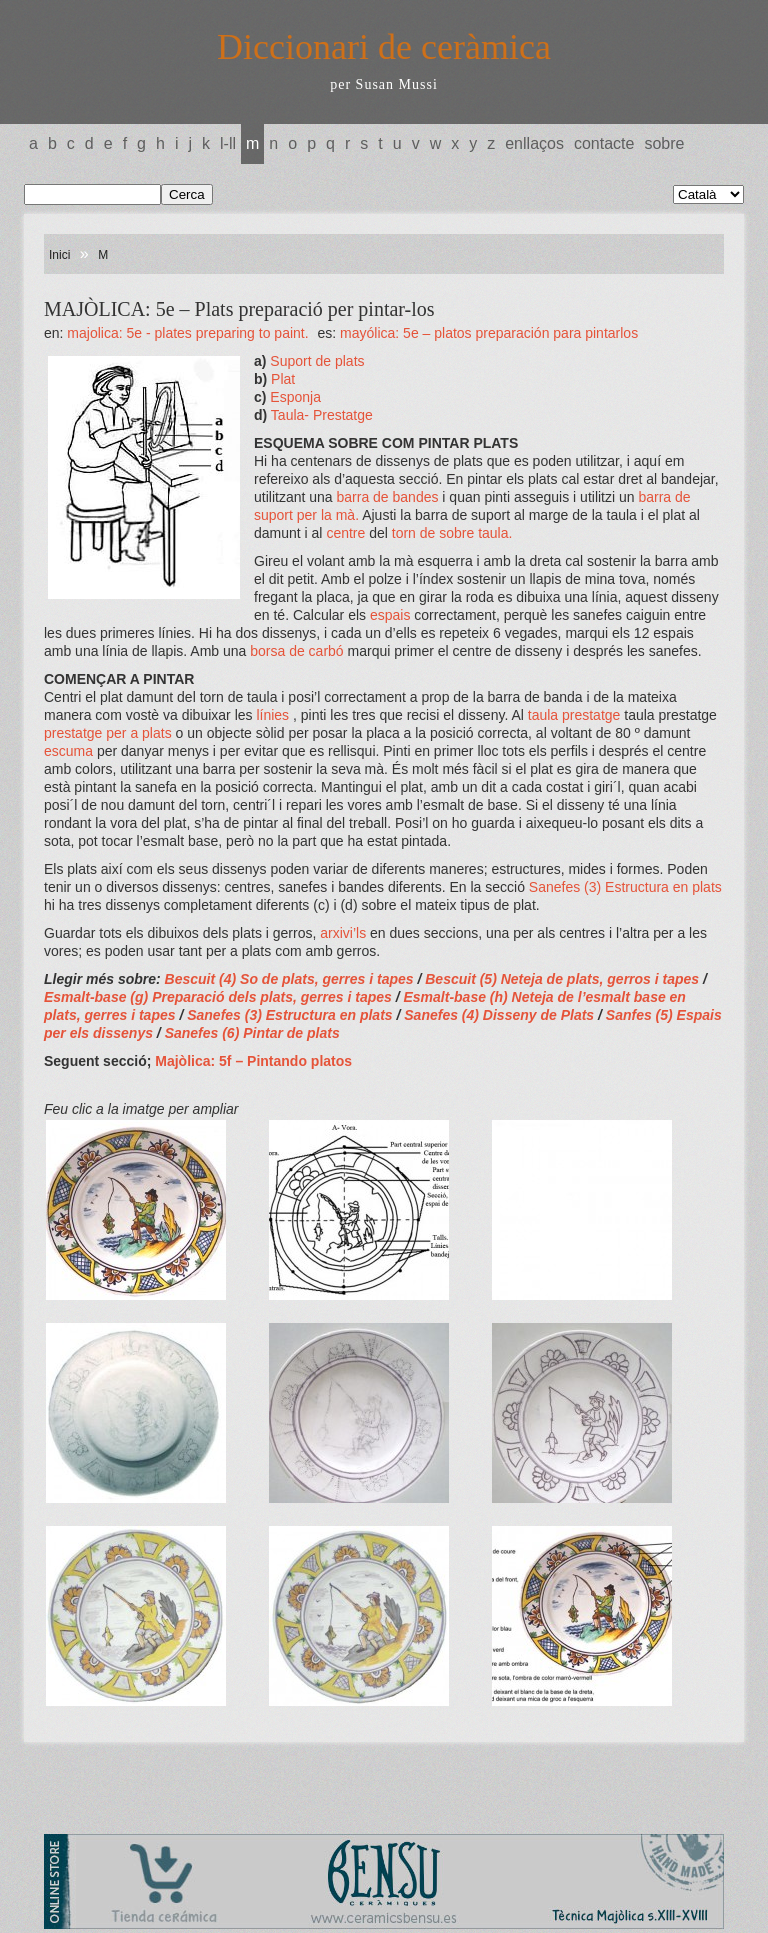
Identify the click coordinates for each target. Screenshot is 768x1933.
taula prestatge (576, 715)
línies (274, 715)
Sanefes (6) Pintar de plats (252, 1033)
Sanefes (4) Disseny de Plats (501, 1015)
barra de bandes (390, 497)
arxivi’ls (345, 933)
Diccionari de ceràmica (384, 47)
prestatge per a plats (110, 733)
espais (392, 615)
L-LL (228, 143)
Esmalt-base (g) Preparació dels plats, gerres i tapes (220, 997)
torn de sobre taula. (452, 533)
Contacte (604, 143)
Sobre (664, 143)
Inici (59, 255)
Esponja (295, 397)
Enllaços (534, 143)
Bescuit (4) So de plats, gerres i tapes (289, 979)
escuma (70, 751)
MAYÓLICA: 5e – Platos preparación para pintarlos (489, 333)
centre (347, 533)
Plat (283, 379)
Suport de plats (317, 361)
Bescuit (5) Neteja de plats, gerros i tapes (564, 979)
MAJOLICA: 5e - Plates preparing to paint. (187, 333)
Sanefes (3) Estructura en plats (625, 887)
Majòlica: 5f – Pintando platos (253, 1061)
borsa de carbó (296, 651)
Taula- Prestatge (322, 415)
